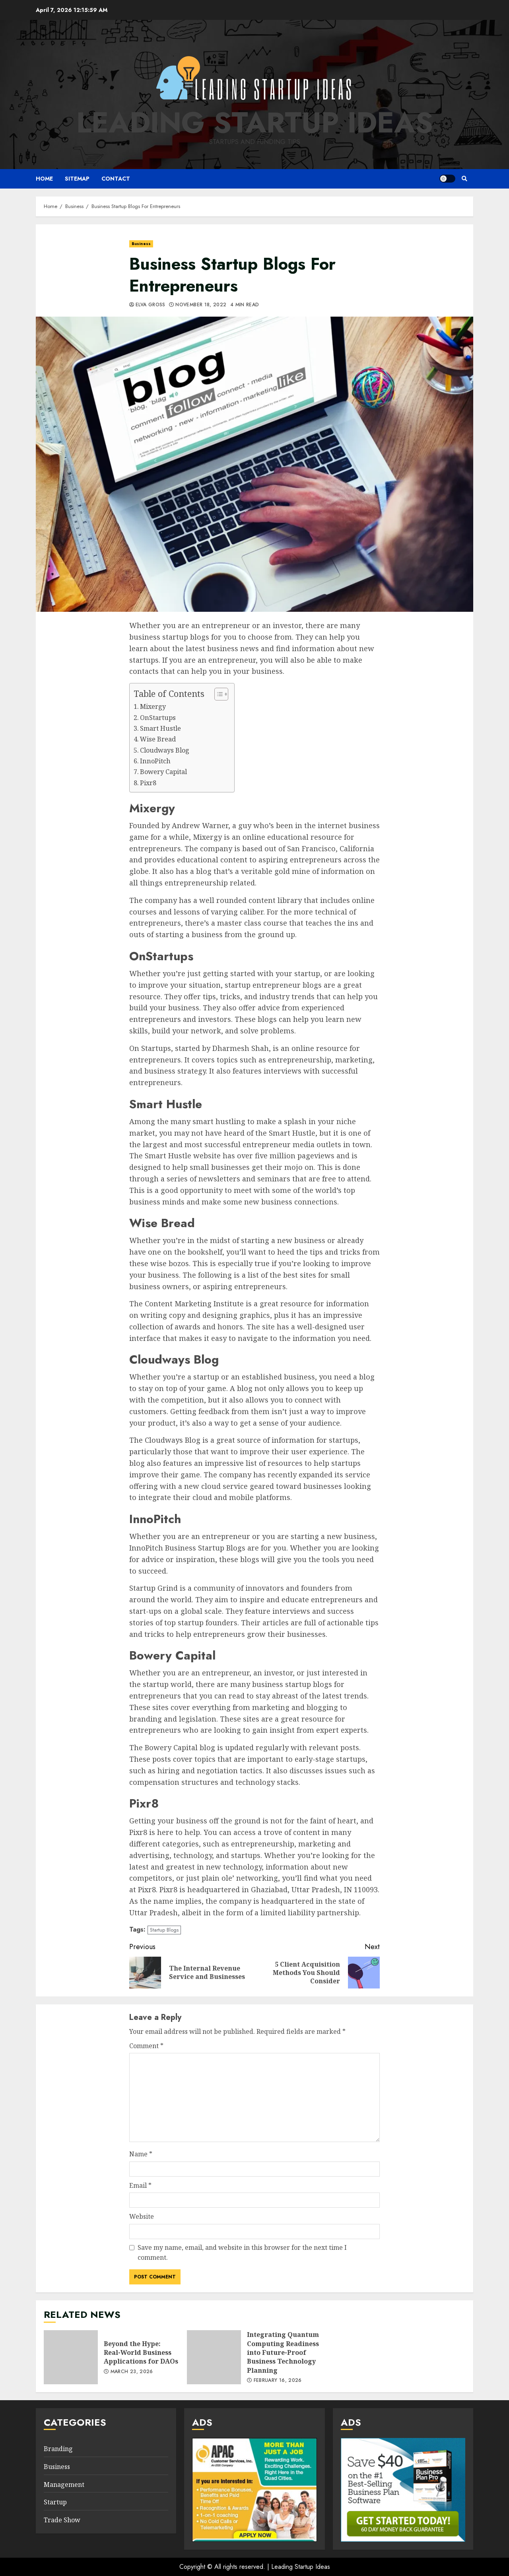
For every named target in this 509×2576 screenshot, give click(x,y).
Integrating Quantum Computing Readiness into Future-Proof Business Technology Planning (214, 2357)
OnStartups (158, 717)
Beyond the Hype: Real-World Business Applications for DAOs (71, 2357)
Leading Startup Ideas (254, 122)
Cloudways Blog (164, 750)
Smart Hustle (160, 728)
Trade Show (62, 2520)
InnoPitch (155, 761)
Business (141, 244)
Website (141, 2216)
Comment (146, 2045)
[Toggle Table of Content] (217, 694)
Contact (115, 179)
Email (140, 2185)
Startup (55, 2502)
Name (140, 2154)
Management (64, 2484)
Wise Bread (158, 739)
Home (44, 179)
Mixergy (153, 706)
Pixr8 (148, 782)
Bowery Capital (163, 771)
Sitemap (77, 179)
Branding (58, 2448)
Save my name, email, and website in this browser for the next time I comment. (242, 2252)
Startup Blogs (164, 1930)
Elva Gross (150, 305)
